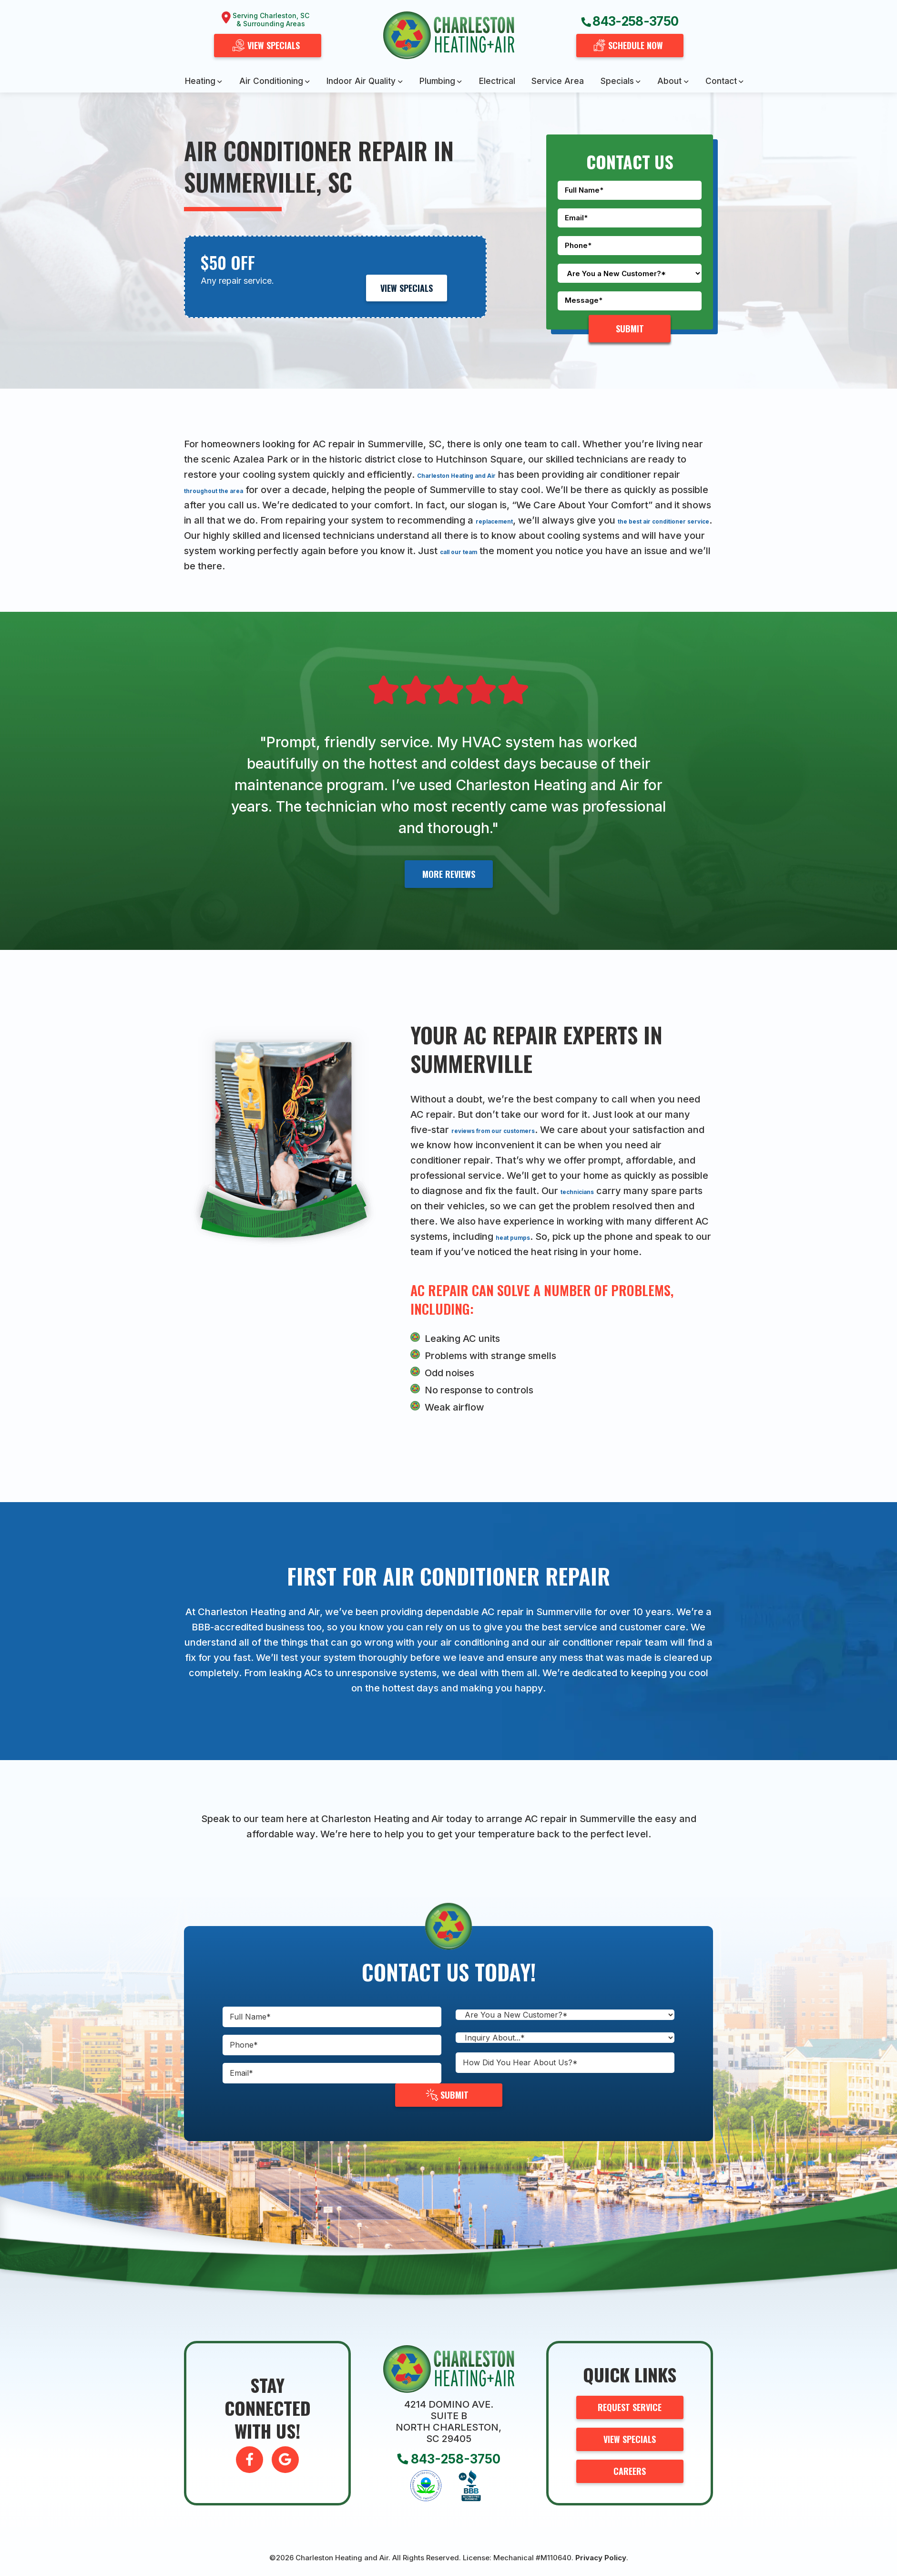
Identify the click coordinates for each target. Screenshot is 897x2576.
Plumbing (437, 81)
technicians (674, 1190)
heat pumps (667, 1236)
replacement (607, 520)
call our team (659, 550)
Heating (200, 81)
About (669, 81)
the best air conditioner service (298, 535)
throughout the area (260, 489)
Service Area (557, 81)
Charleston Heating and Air (480, 474)
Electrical (497, 81)
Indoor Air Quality (361, 81)
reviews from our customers (517, 1129)
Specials (617, 81)
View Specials (406, 288)
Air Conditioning (271, 81)
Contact (721, 81)
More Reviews (448, 874)
